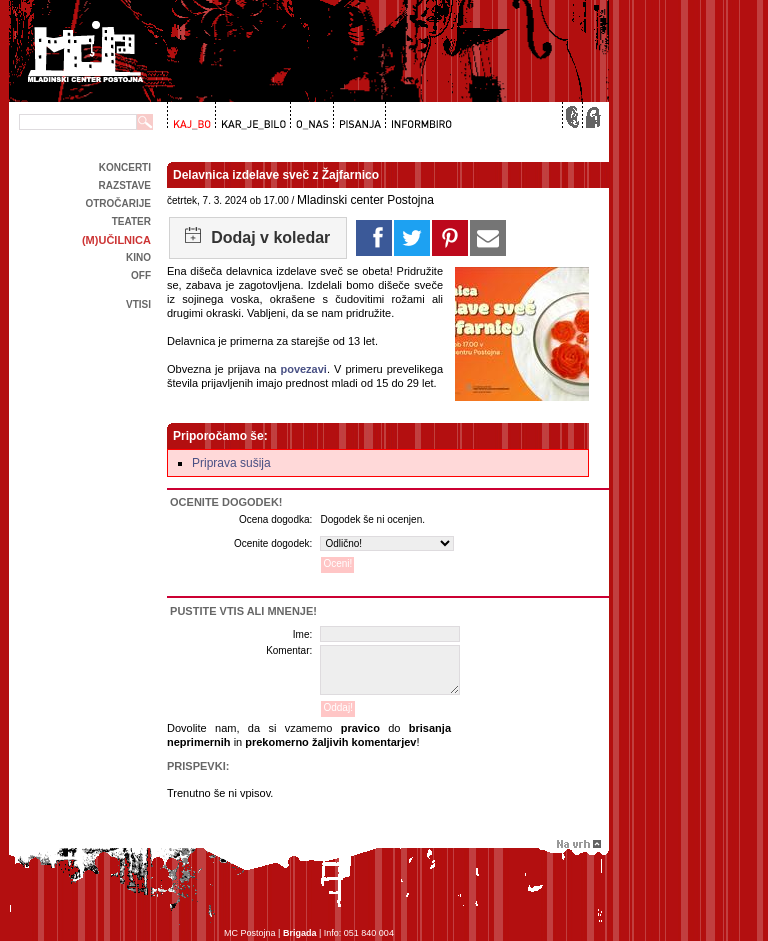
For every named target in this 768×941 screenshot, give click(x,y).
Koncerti (125, 167)
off (141, 275)
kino (138, 257)
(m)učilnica (116, 240)
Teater (131, 221)
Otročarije (118, 203)
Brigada (300, 933)
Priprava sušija (231, 463)
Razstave (125, 185)
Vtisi (138, 304)
